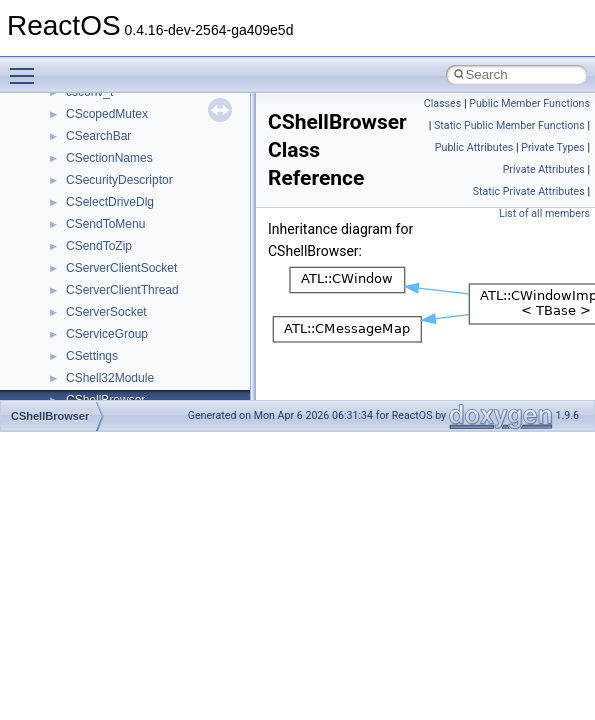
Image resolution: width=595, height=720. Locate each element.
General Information (87, 127)
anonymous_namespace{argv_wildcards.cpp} (186, 391)
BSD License (68, 105)
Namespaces (69, 215)
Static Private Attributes (529, 191)
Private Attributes (544, 169)
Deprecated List (76, 171)
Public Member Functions (529, 103)
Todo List (58, 149)
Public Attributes (474, 147)
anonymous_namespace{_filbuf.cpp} (162, 369)
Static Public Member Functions (509, 125)
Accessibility (98, 347)
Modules (56, 193)
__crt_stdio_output (115, 303)
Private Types (553, 147)
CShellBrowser (50, 416)
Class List (76, 259)
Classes (55, 237)
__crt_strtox (97, 325)
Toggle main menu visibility (27, 67)
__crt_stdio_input (111, 281)
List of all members (544, 213)
